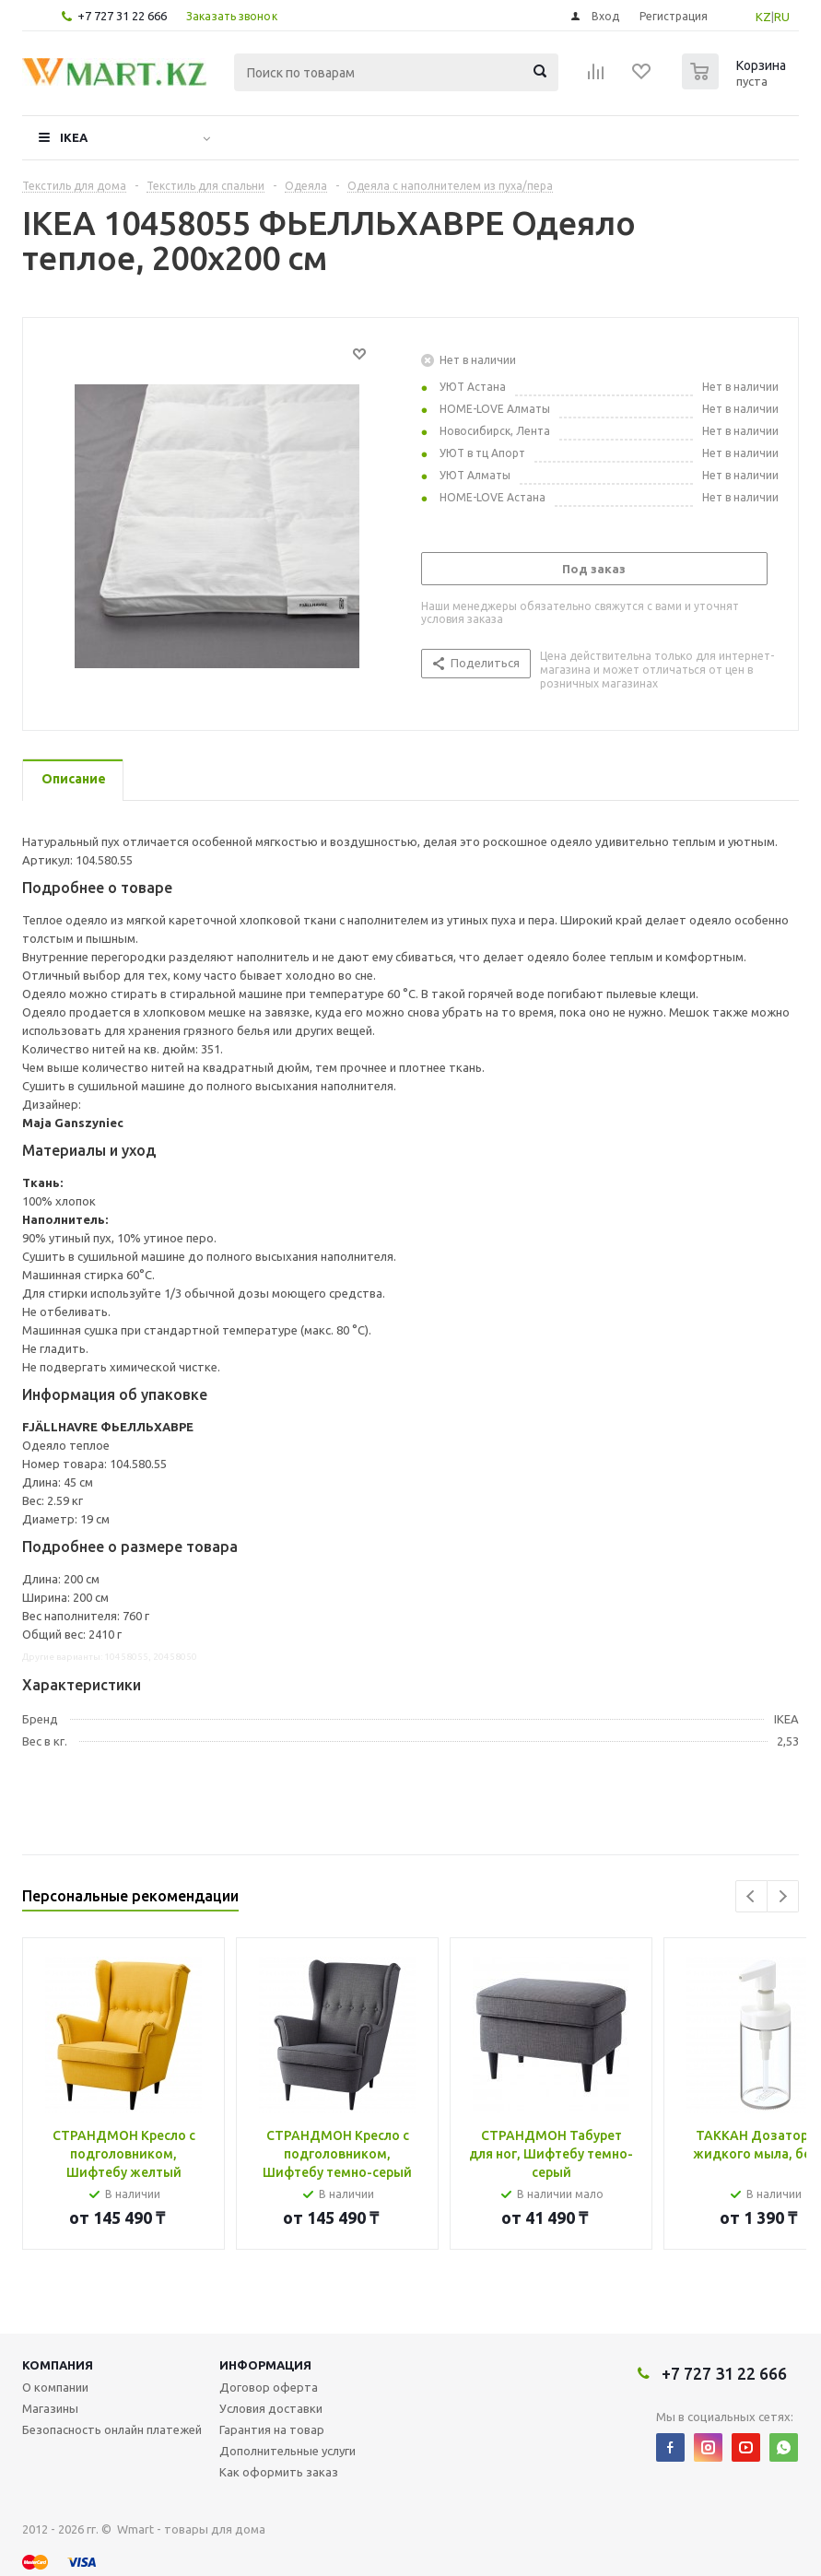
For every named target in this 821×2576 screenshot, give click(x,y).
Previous (751, 1896)
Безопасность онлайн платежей (112, 2429)
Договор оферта (268, 2387)
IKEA (74, 137)
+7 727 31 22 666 (122, 15)
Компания (57, 2364)
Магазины (50, 2408)
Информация (265, 2364)
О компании (55, 2387)
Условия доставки (271, 2408)
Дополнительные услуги (287, 2450)
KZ (763, 16)
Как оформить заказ (278, 2471)
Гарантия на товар (271, 2429)
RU (782, 16)
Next (783, 1896)
